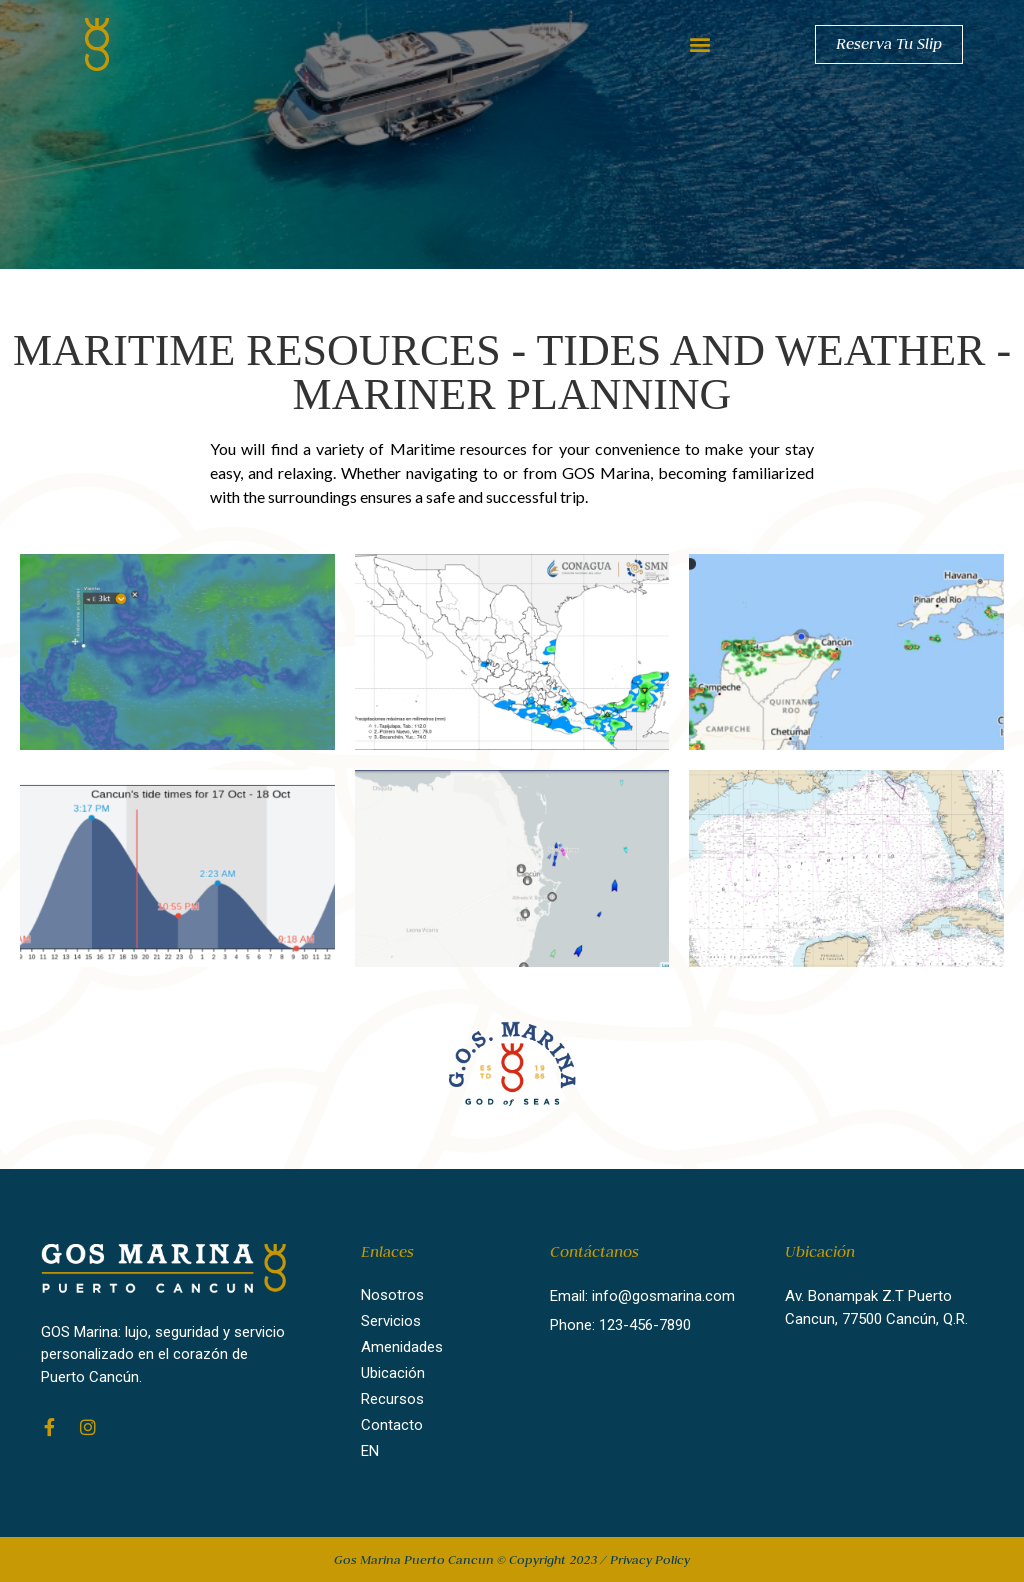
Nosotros (392, 1295)
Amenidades (402, 1347)
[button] (699, 44)
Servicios (391, 1321)
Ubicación (393, 1373)
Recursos (392, 1399)
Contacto (392, 1425)
